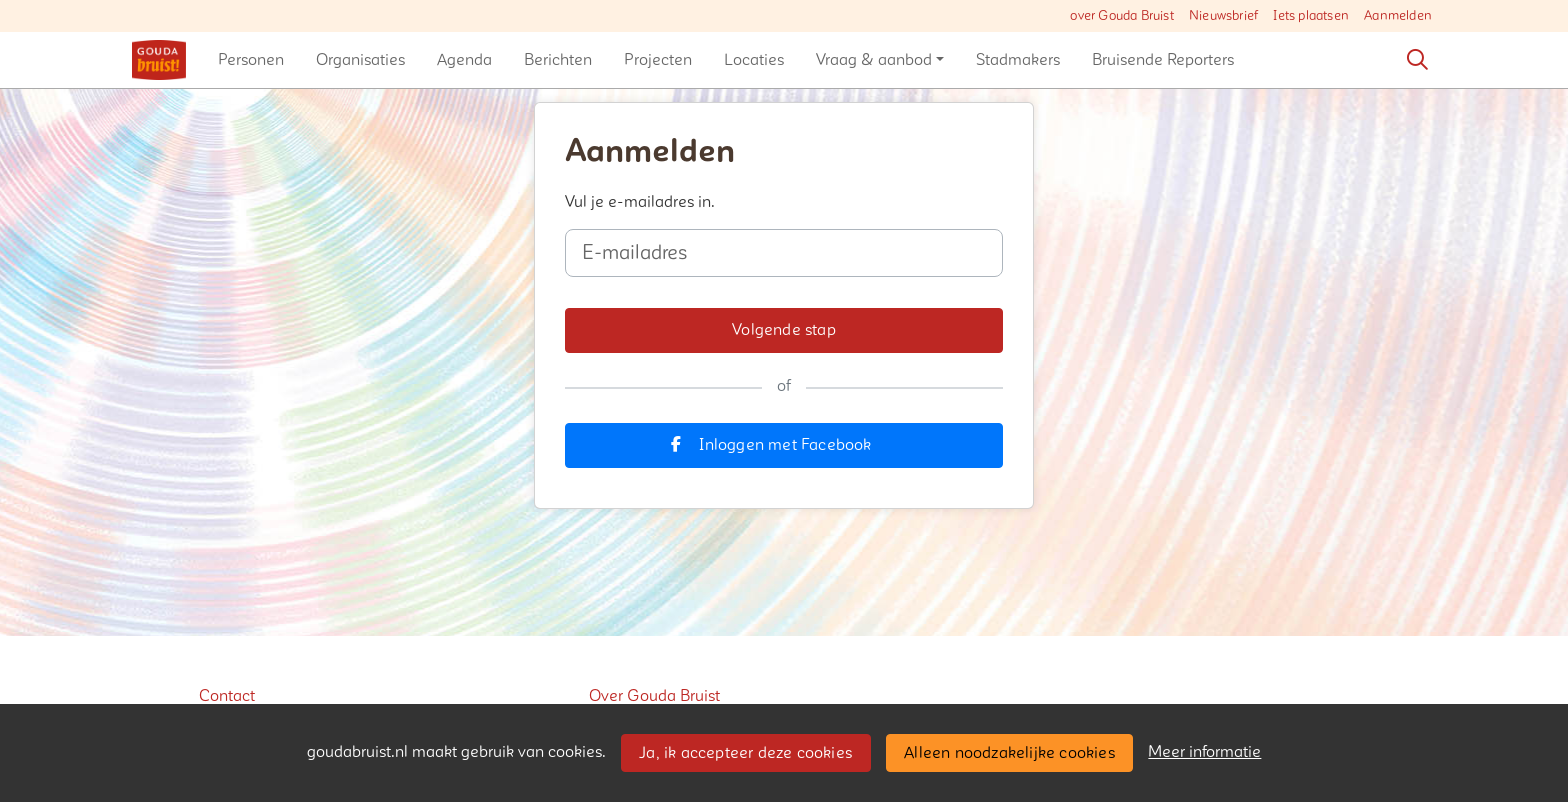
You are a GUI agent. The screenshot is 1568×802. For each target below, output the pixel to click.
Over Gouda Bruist (654, 696)
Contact (227, 696)
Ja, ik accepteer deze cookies (745, 753)
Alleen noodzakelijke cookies (1009, 753)
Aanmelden (1398, 16)
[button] (251, 60)
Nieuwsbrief (1223, 16)
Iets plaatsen (1311, 16)
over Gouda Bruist (1121, 16)
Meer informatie (1204, 752)
